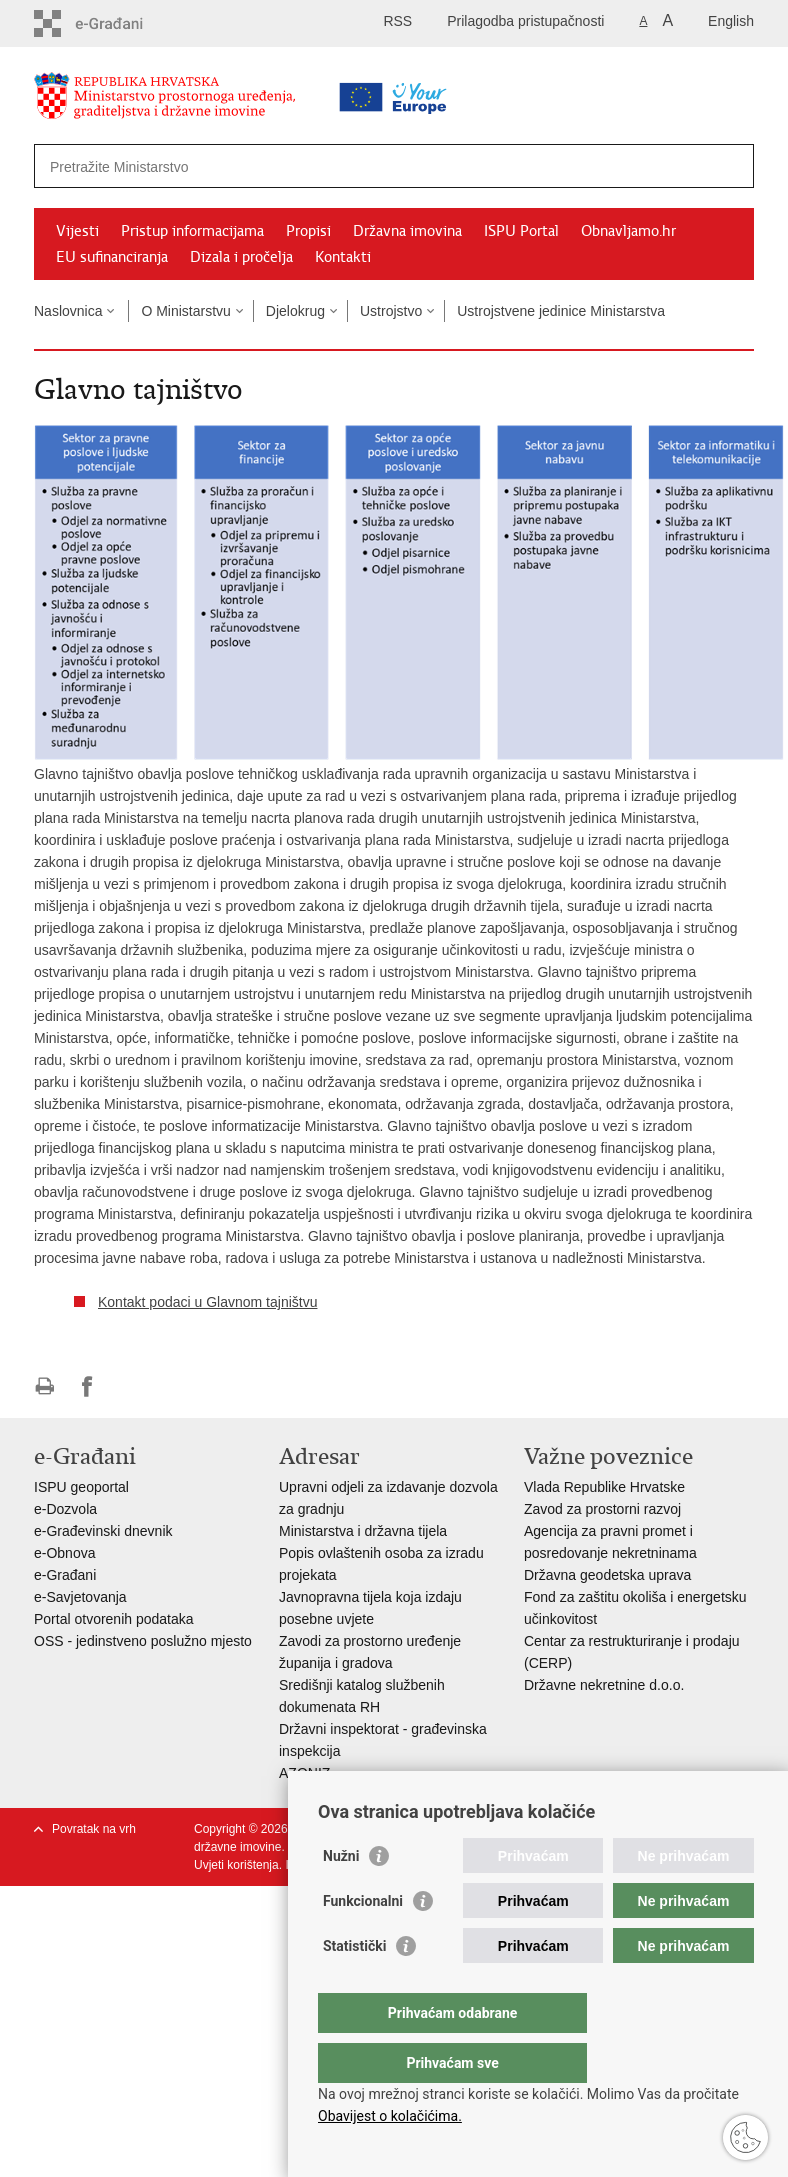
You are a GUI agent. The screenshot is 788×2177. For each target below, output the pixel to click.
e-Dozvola (65, 1509)
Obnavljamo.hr (628, 231)
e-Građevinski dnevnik (103, 1531)
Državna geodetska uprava (607, 1575)
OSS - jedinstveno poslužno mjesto (143, 1641)
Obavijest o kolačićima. (390, 2116)
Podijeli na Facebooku (87, 1386)
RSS (397, 21)
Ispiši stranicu (44, 1386)
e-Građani (65, 1575)
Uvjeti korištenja (236, 1865)
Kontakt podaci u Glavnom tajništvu (207, 1302)
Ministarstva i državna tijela (363, 1531)
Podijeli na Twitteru (130, 1386)
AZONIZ (304, 1773)
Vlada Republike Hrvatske (604, 1487)
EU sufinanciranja (112, 257)
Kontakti (343, 257)
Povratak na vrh (94, 1829)
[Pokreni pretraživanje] (731, 166)
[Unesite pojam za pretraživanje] (330, 166)
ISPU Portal (521, 231)
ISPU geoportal (81, 1487)
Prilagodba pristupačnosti (525, 21)
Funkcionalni (363, 1941)
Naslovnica (68, 311)
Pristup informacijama (192, 231)
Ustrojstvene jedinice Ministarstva (561, 311)
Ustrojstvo (391, 311)
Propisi (308, 231)
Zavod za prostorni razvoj (602, 1509)
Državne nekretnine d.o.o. (604, 1685)
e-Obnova (64, 1553)
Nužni (341, 1896)
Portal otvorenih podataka (114, 1619)
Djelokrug (295, 311)
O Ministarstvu (185, 311)
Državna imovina (407, 231)
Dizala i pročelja (241, 257)
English (731, 21)
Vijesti (77, 231)
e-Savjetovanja (80, 1597)
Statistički (354, 1986)
